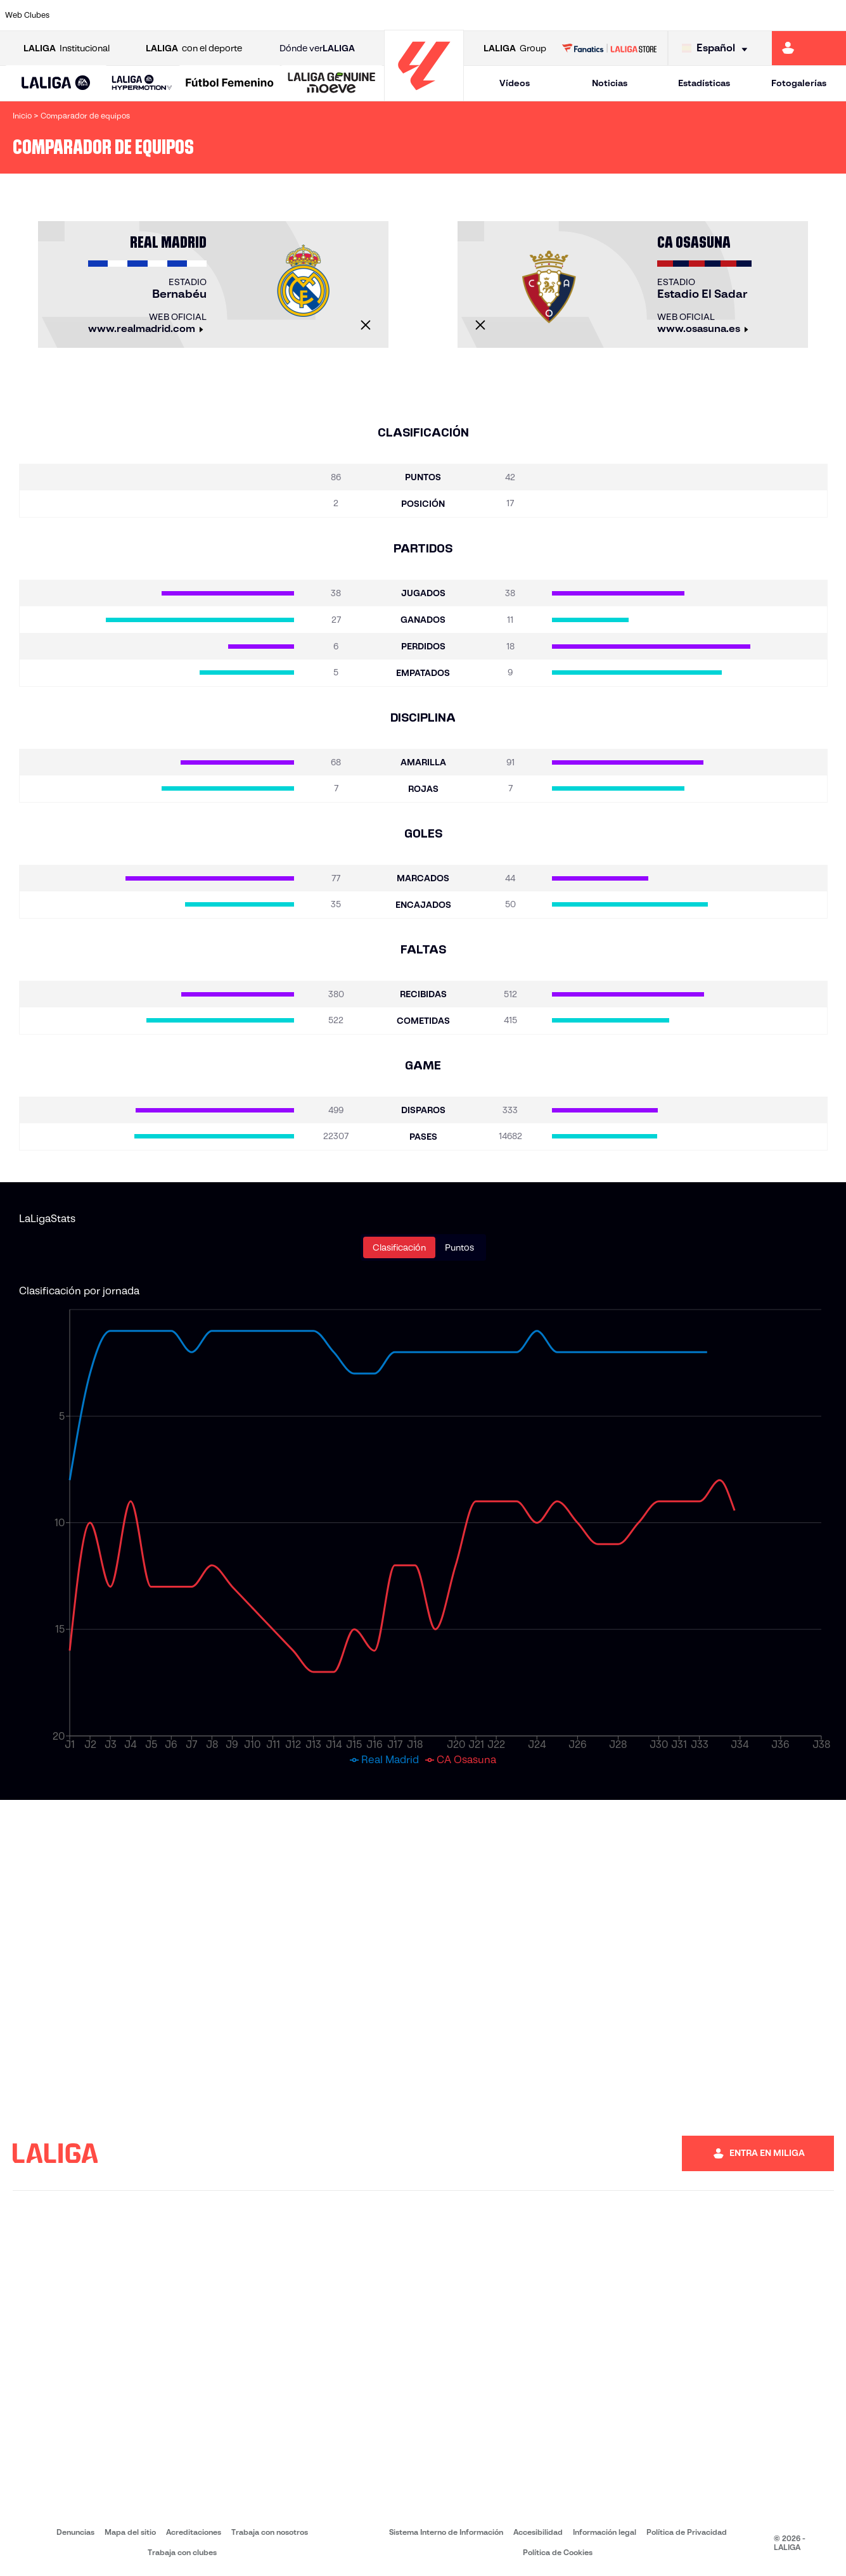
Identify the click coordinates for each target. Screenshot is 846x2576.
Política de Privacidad (686, 2532)
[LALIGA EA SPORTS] (56, 83)
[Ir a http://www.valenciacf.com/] (791, 15)
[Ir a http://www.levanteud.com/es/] (396, 15)
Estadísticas (704, 83)
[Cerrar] (366, 325)
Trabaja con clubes (182, 2552)
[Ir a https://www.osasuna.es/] (158, 15)
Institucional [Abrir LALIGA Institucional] (66, 48)
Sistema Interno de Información (446, 2532)
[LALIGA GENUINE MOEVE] (332, 83)
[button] (56, 83)
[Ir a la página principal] (424, 95)
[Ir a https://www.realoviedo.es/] (673, 15)
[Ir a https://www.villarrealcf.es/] (831, 15)
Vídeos (514, 83)
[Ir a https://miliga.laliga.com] (809, 48)
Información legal (604, 2532)
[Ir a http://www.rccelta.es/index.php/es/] (475, 15)
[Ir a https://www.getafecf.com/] (316, 15)
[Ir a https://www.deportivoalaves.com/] (198, 15)
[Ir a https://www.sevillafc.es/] (752, 15)
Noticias (609, 83)
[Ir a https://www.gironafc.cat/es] (356, 15)
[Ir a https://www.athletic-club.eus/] (79, 15)
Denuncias (75, 2532)
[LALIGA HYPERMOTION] (142, 83)
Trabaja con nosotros (269, 2532)
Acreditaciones (193, 2532)
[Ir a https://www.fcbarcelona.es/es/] (277, 15)
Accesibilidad (538, 2532)
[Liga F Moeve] (230, 83)
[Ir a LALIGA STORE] (609, 48)
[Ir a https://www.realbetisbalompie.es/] (593, 15)
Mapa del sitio (130, 2532)
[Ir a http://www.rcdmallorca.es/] (554, 15)
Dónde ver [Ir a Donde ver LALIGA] (317, 48)
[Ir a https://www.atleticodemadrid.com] (119, 15)
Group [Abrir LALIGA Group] (515, 48)
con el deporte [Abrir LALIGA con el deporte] (194, 48)
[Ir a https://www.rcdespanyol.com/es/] (514, 15)
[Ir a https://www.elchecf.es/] (237, 15)
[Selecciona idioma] (717, 48)
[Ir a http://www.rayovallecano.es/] (435, 15)
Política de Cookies (558, 2552)
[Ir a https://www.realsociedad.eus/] (712, 15)
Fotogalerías (798, 83)
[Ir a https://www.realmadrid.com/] (633, 15)
